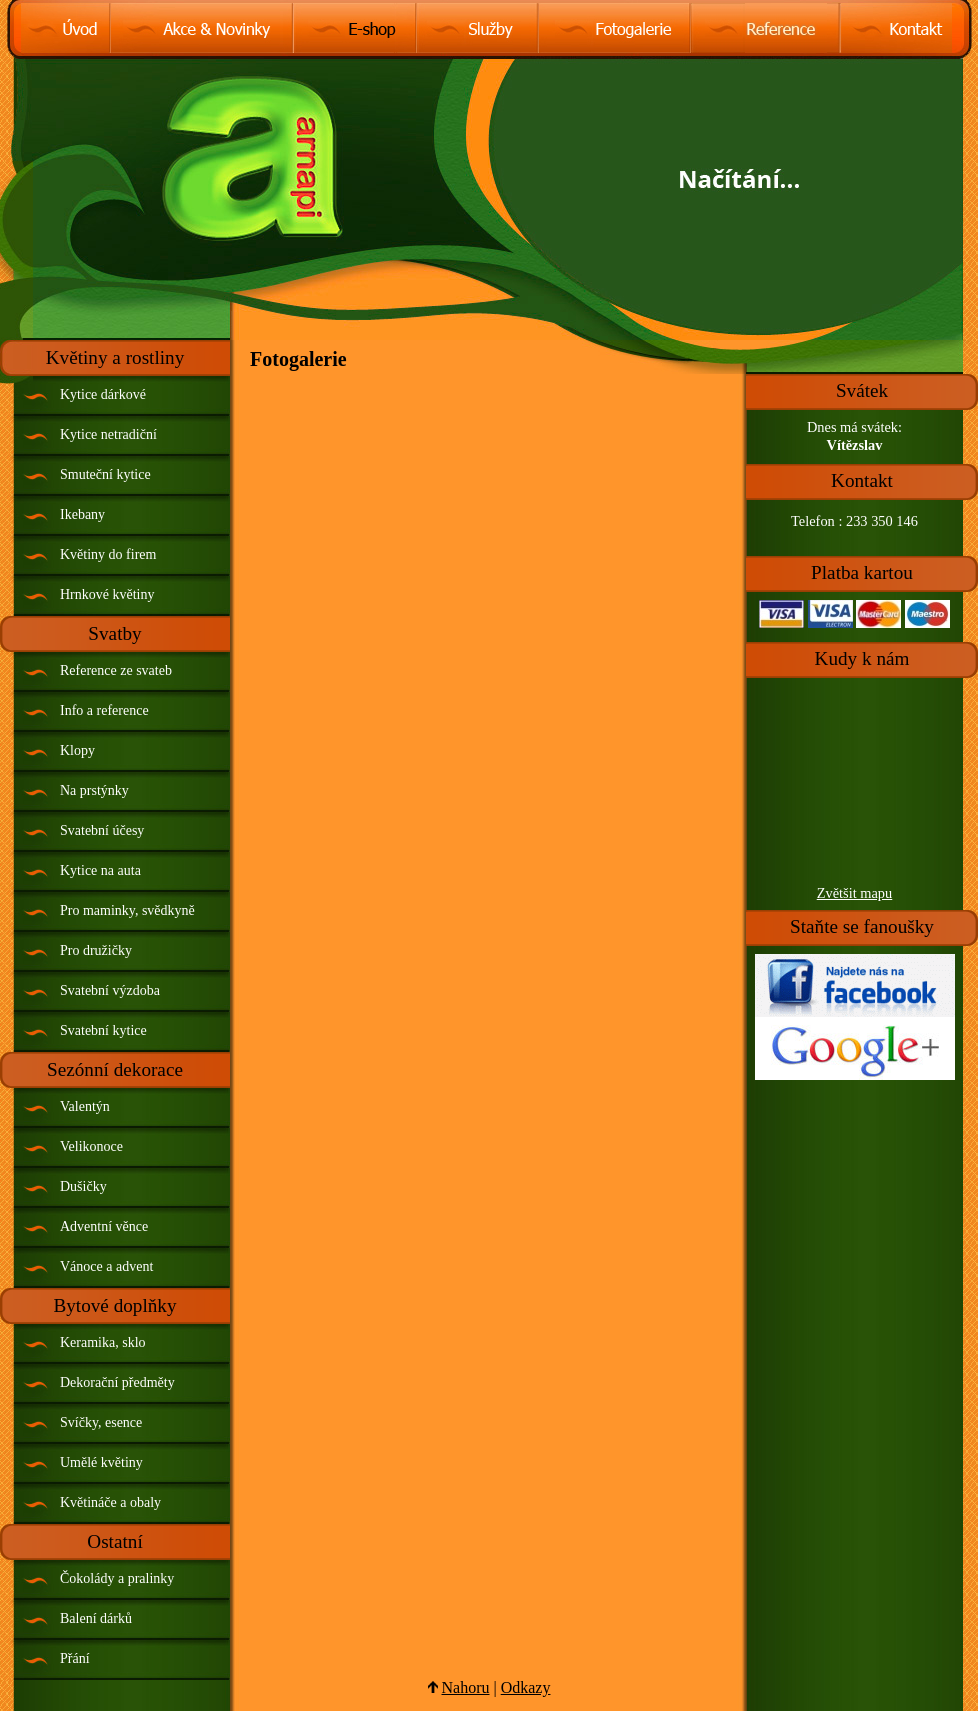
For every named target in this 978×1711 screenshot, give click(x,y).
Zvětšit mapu (855, 893)
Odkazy (526, 1687)
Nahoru (466, 1687)
